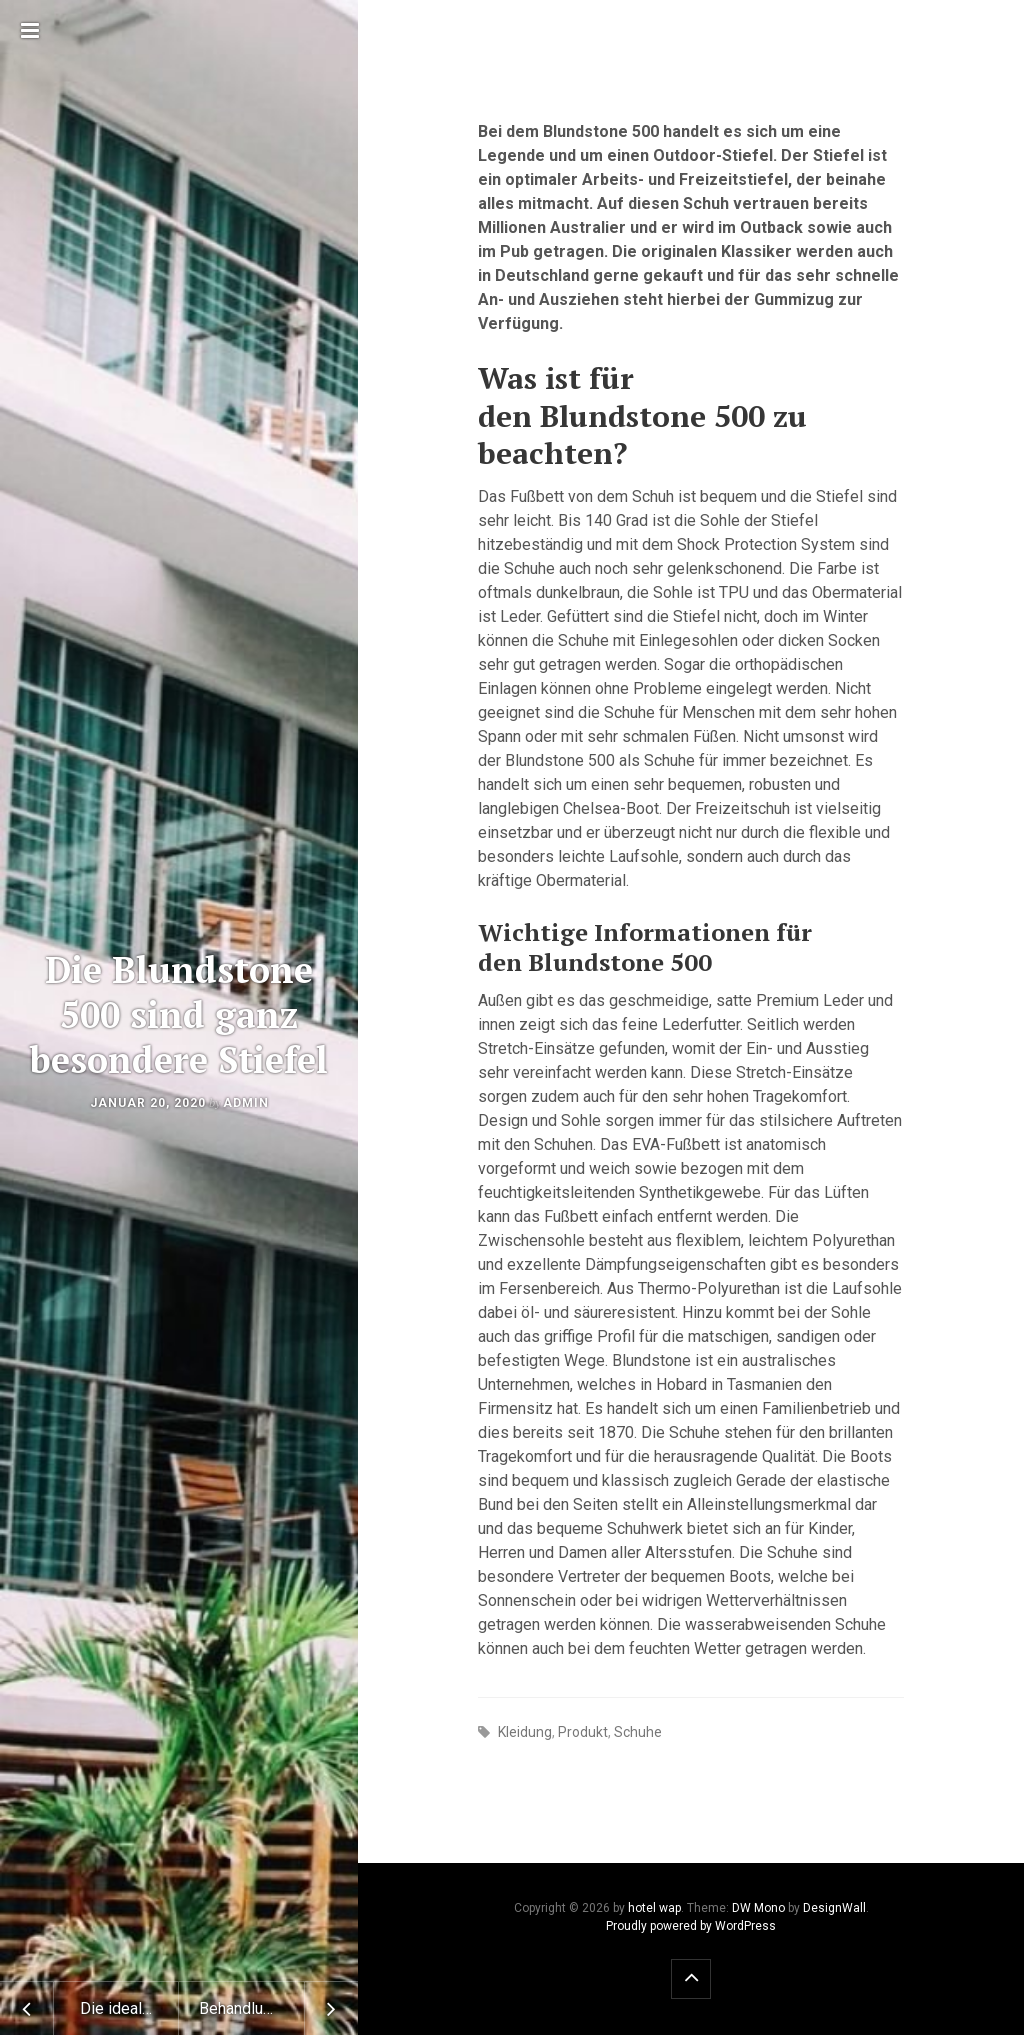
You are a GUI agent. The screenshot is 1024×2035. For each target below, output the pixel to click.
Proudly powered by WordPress (691, 1926)
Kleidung (525, 1732)
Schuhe (638, 1732)
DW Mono (758, 1908)
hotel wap (654, 1908)
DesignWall (834, 1908)
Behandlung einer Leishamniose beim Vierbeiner (278, 2008)
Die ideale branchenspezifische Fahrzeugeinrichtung (129, 2008)
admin (246, 1103)
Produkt (583, 1732)
